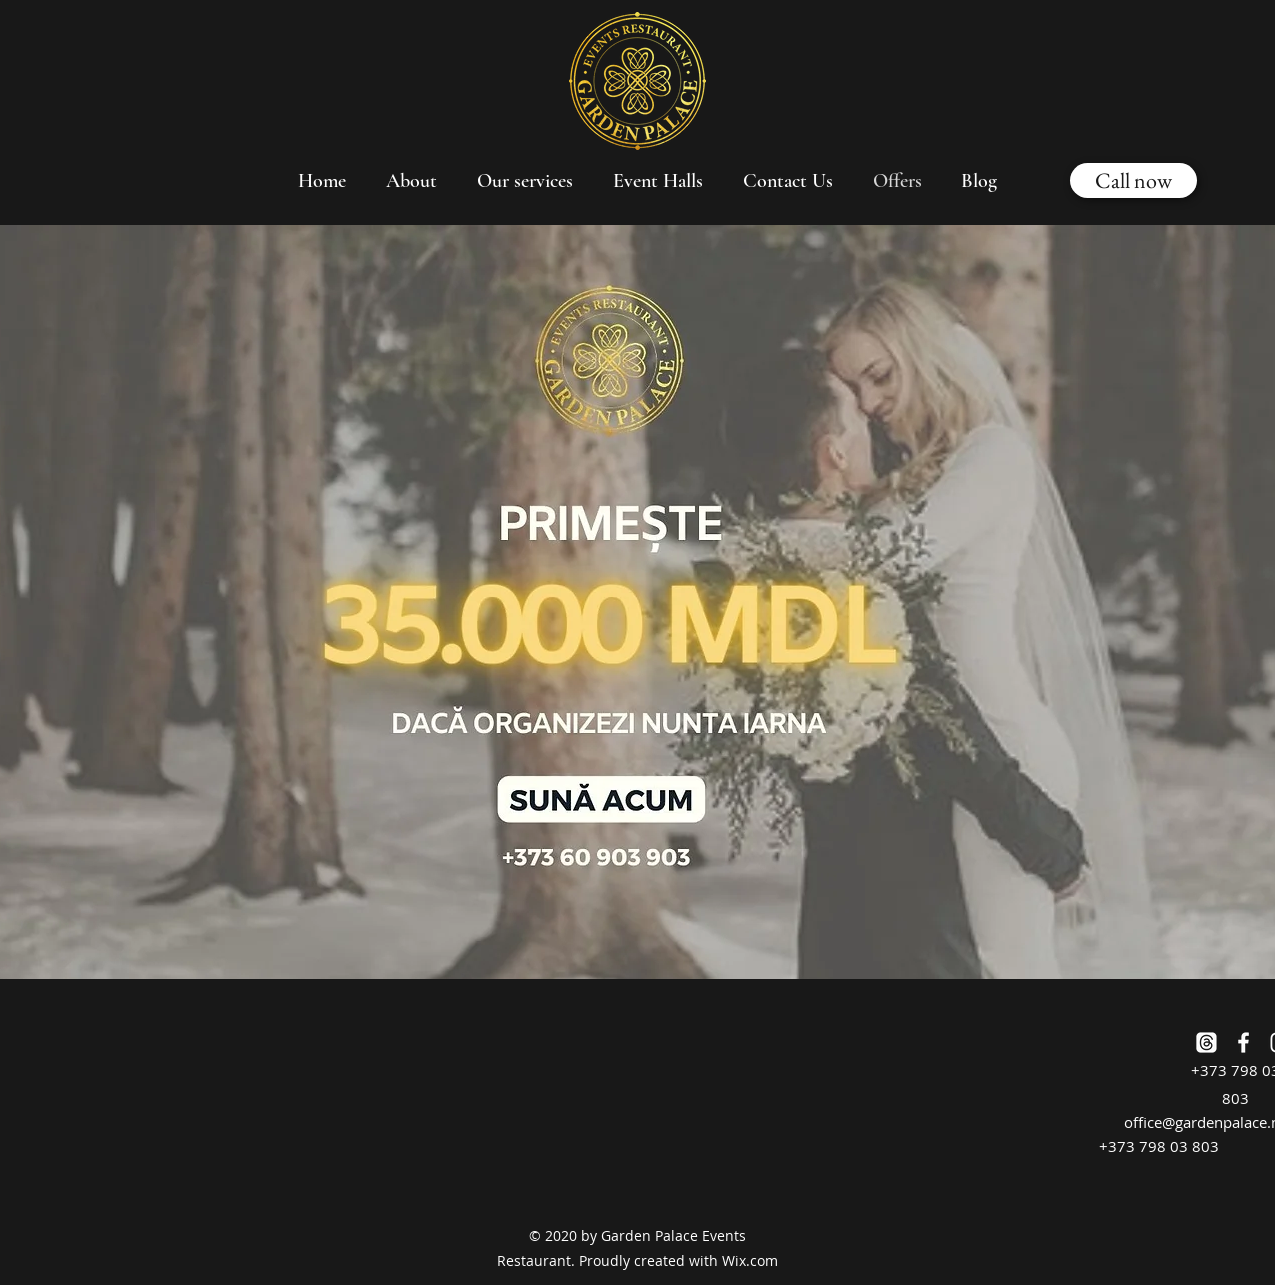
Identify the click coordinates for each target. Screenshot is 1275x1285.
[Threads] (1206, 1042)
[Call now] (1133, 180)
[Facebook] (1243, 1042)
